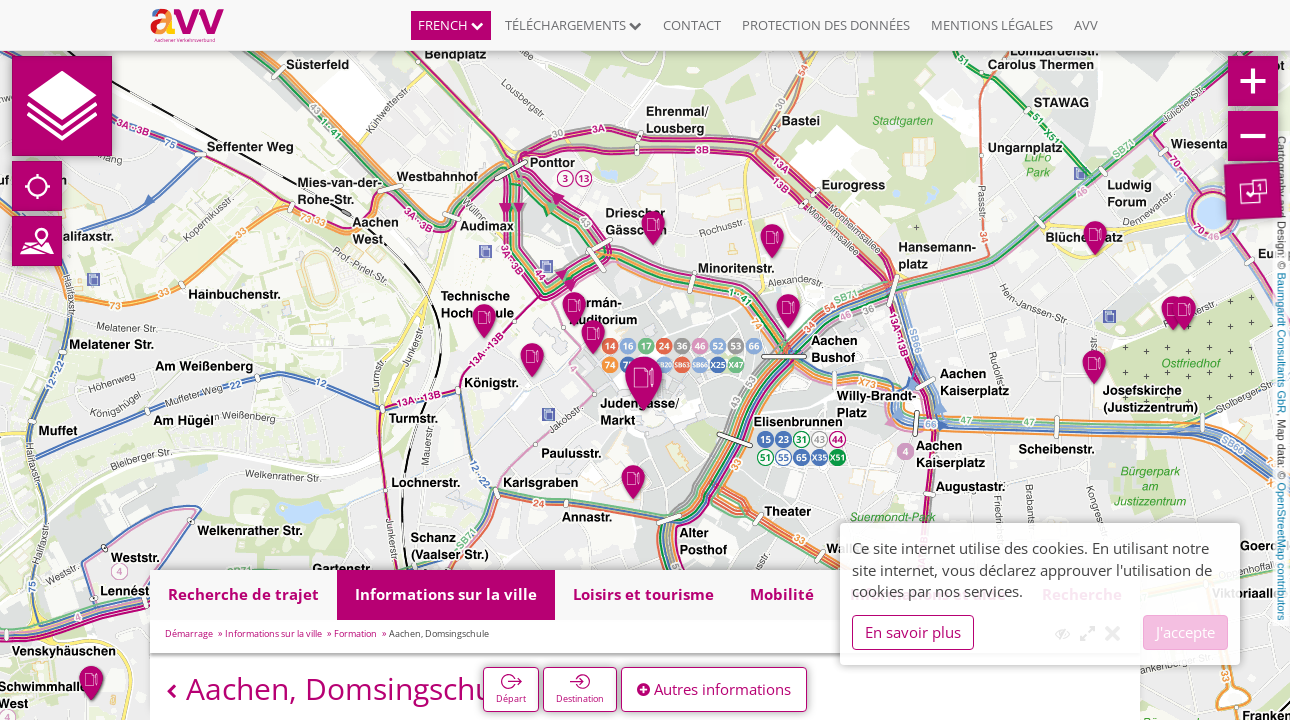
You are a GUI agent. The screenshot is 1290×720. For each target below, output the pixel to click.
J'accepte (1185, 632)
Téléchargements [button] (573, 25)
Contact (692, 25)
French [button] (451, 25)
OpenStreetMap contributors (1282, 551)
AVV (1086, 25)
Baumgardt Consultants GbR (1282, 343)
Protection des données (826, 25)
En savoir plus (913, 632)
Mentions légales (992, 25)
